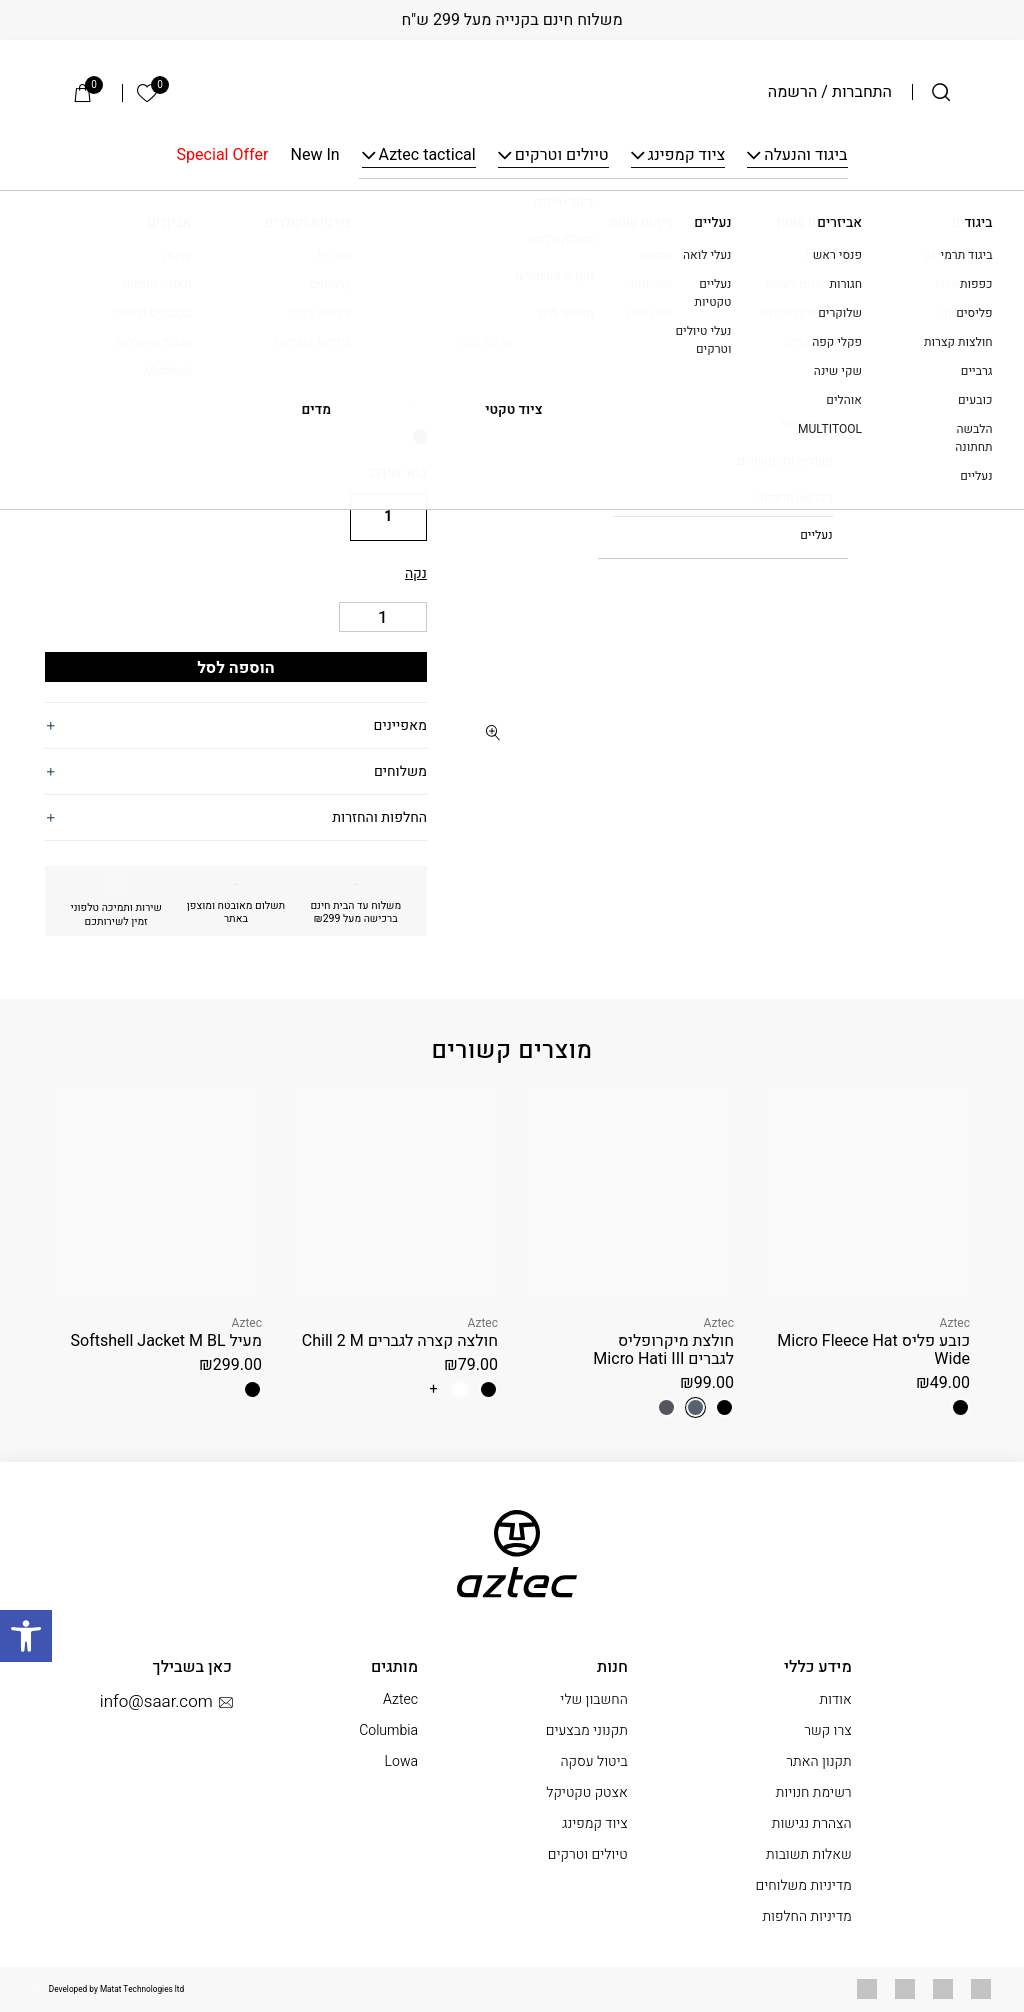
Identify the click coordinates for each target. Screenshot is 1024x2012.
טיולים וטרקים (562, 156)
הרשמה (793, 92)
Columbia (388, 1730)
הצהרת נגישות (812, 1823)
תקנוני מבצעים (587, 1730)
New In (315, 156)
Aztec (401, 268)
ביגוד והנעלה (805, 156)
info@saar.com (166, 1702)
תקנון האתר (818, 1761)
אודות (835, 1699)
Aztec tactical (427, 156)
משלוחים (400, 771)
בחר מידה (399, 472)
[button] (493, 287)
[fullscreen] (493, 732)
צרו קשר (828, 1730)
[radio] (420, 436)
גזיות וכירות (693, 220)
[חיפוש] (941, 92)
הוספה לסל (236, 668)
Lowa (401, 1761)
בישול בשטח (779, 220)
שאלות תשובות (809, 1854)
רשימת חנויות (814, 1792)
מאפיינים (400, 725)
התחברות (862, 92)
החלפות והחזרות (379, 817)
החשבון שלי (593, 1699)
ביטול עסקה (593, 1761)
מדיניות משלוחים (803, 1885)
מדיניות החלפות (806, 1916)
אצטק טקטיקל (586, 1792)
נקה (416, 573)
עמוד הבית (947, 220)
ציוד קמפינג (687, 156)
